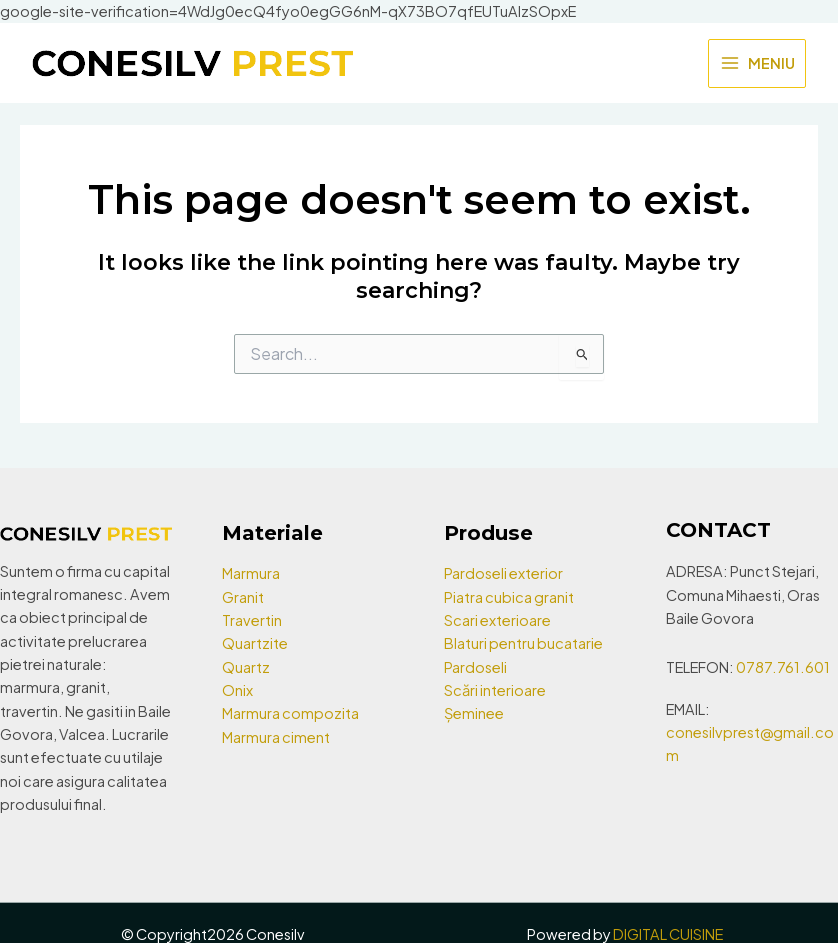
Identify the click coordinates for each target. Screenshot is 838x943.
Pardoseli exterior (503, 573)
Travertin (252, 620)
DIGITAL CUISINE (668, 934)
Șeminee (474, 713)
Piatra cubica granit (509, 597)
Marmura (251, 573)
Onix (237, 690)
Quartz (246, 667)
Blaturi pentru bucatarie (523, 643)
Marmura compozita (290, 713)
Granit (243, 597)
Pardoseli (475, 667)
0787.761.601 (783, 667)
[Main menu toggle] (757, 64)
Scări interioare (495, 690)
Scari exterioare (497, 620)
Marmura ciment (276, 737)
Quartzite (255, 643)
